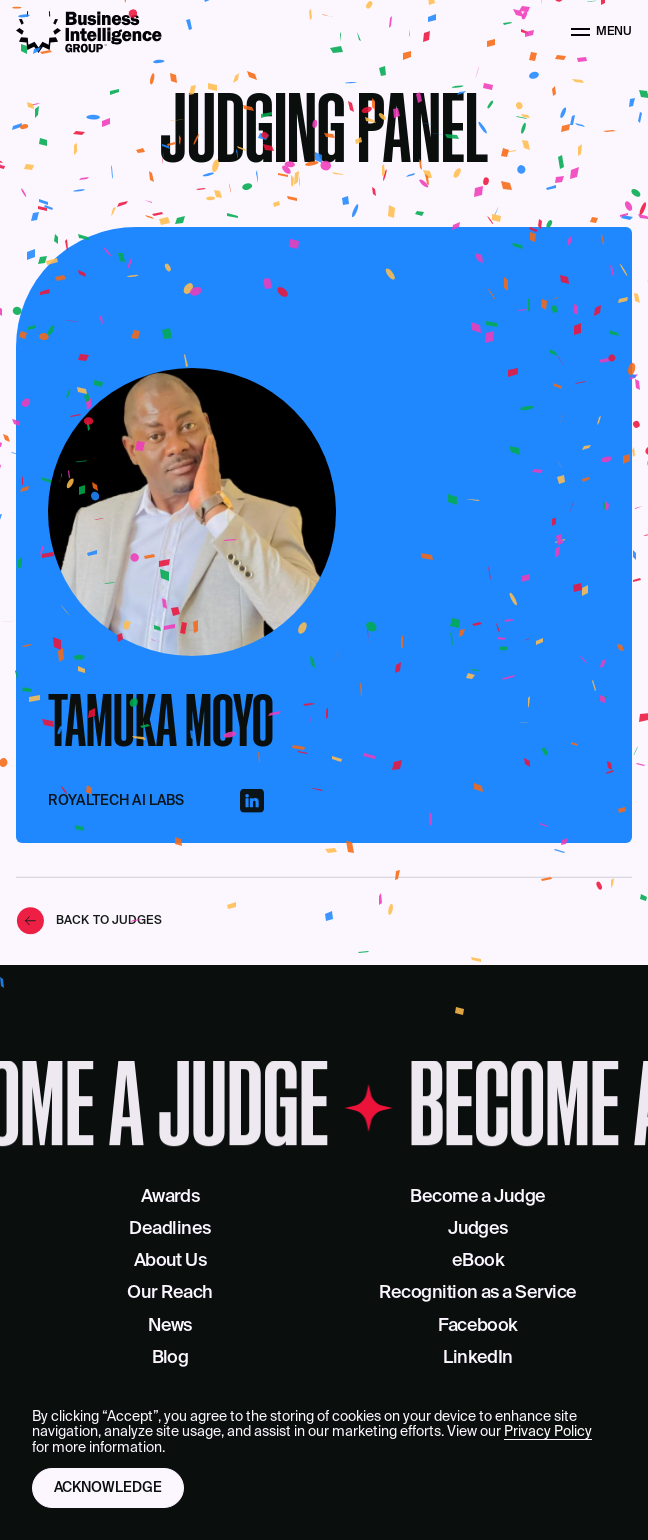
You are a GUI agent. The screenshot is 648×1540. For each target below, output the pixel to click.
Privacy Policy (548, 1432)
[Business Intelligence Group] (89, 32)
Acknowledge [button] (108, 1488)
